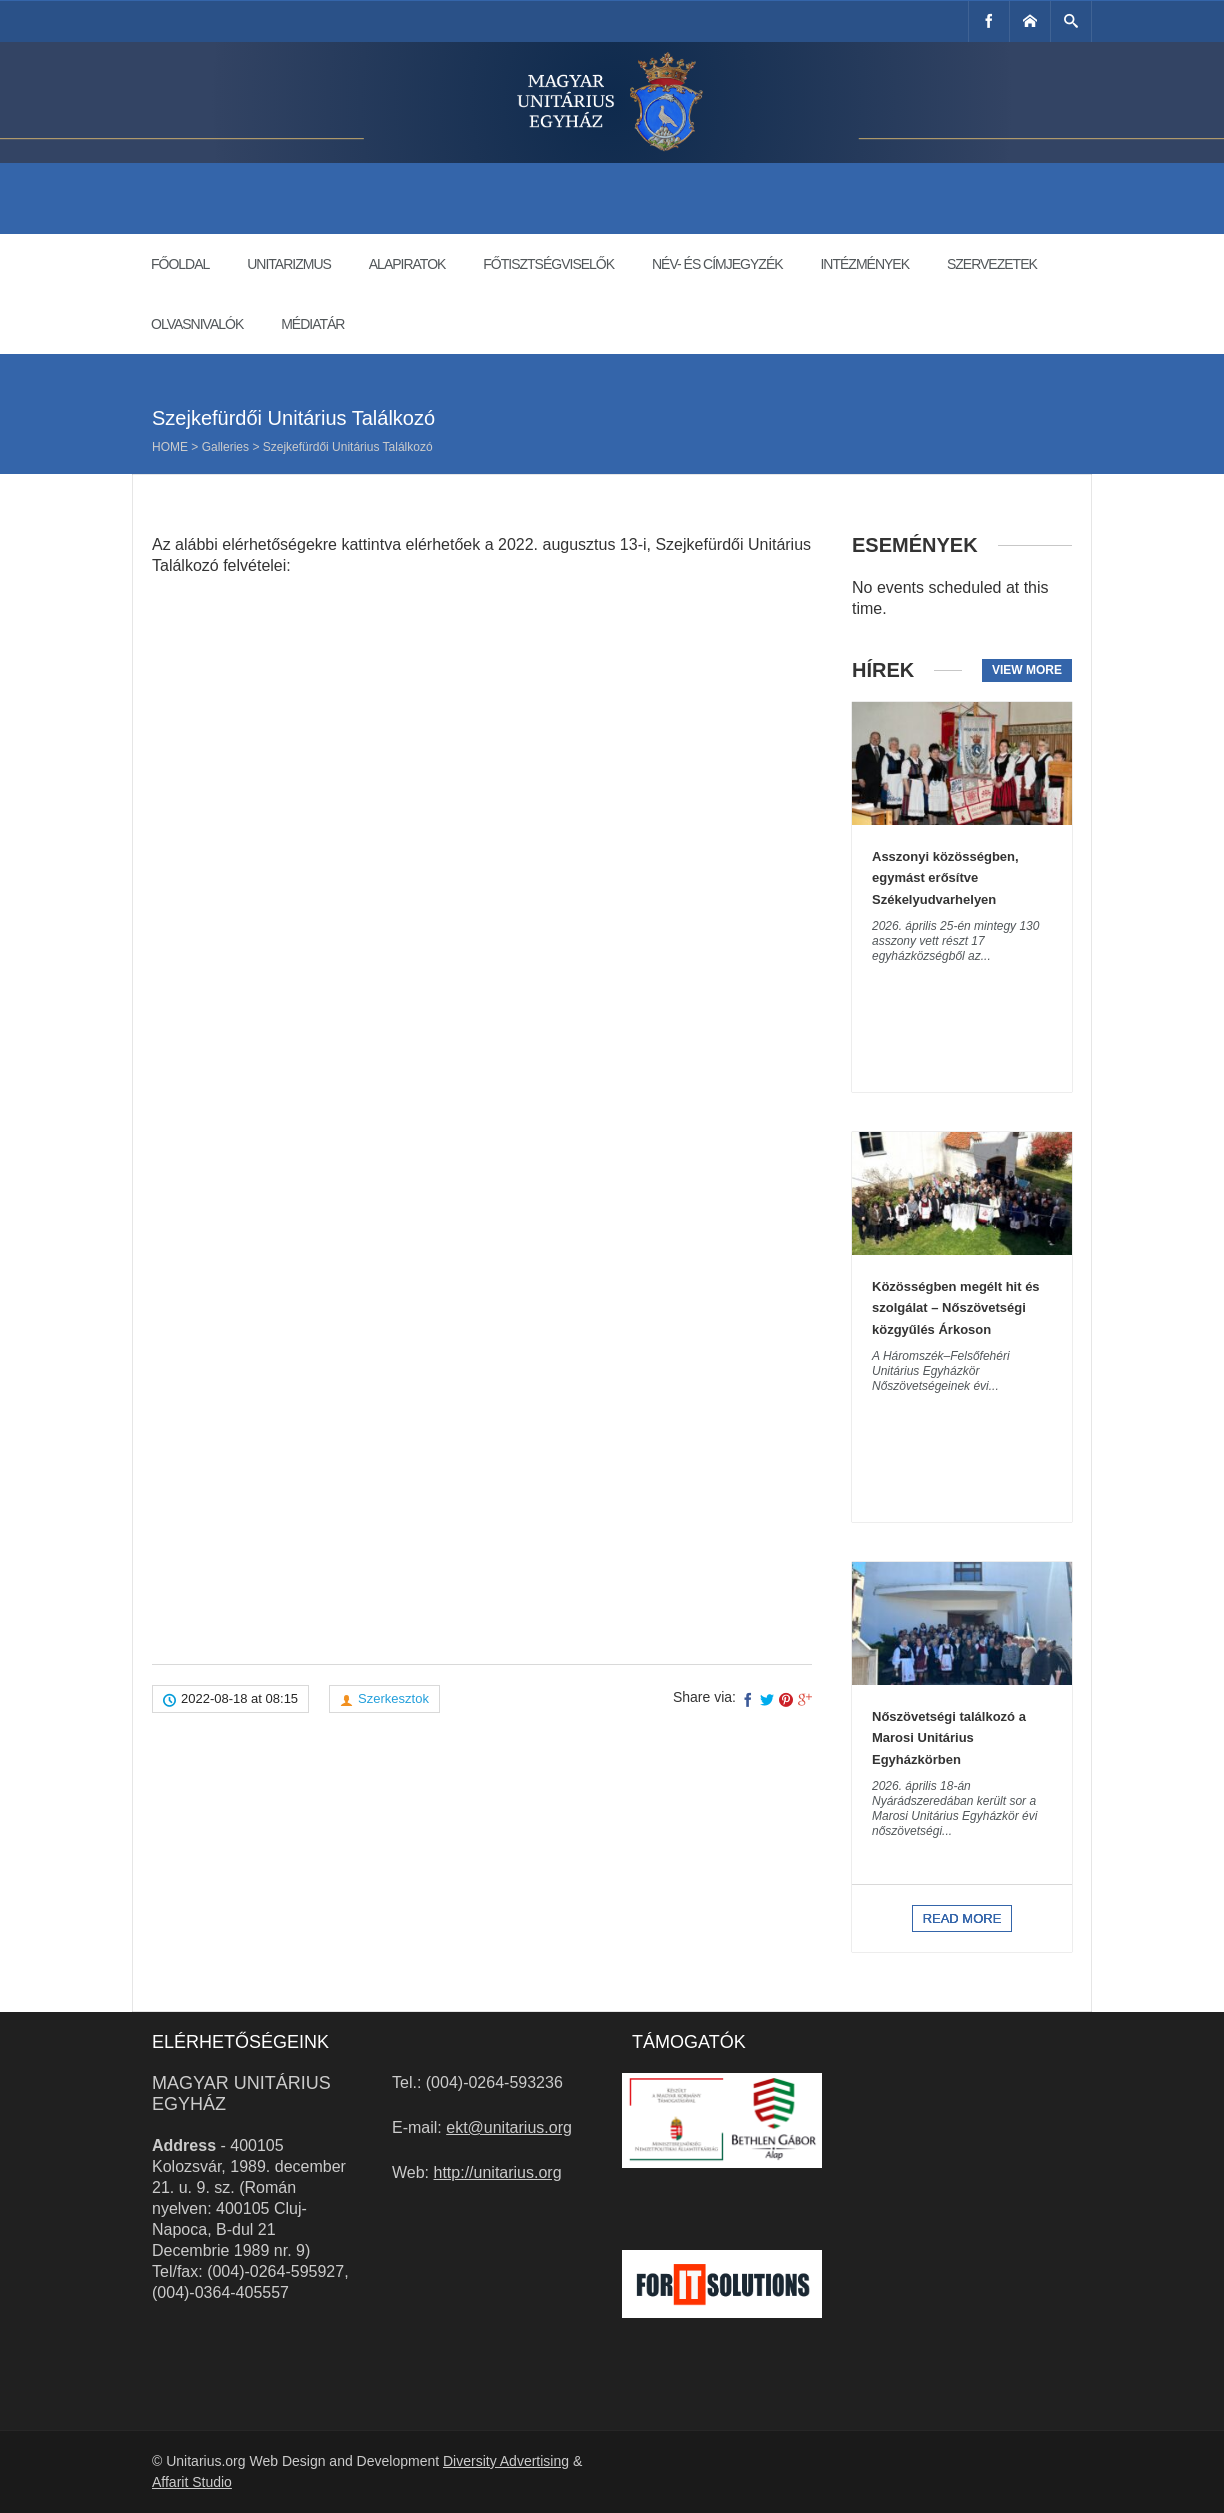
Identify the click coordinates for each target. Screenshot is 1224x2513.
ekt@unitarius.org (509, 2127)
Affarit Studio (192, 2482)
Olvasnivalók (197, 324)
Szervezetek (992, 264)
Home (170, 447)
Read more (962, 1918)
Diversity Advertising (506, 2461)
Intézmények (864, 264)
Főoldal (180, 264)
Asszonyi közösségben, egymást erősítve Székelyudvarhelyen (945, 878)
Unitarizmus (289, 264)
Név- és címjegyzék (717, 264)
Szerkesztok (393, 1698)
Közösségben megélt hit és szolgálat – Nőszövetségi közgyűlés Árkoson (956, 1308)
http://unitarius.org (498, 2172)
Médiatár (312, 324)
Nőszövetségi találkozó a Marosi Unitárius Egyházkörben (949, 1738)
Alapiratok (407, 264)
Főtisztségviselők (548, 264)
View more (1027, 670)
